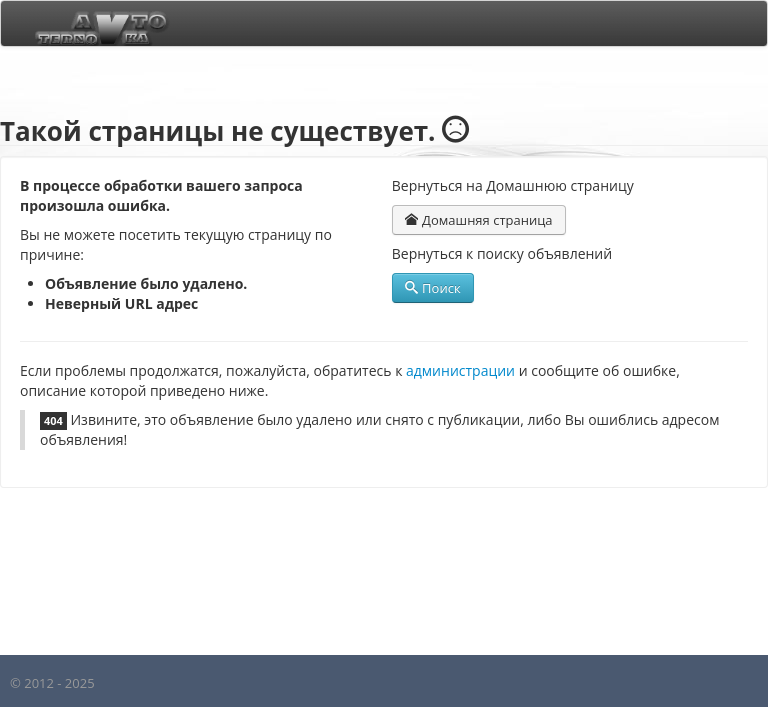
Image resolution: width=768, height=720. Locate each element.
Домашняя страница (479, 220)
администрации (460, 370)
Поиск (433, 288)
